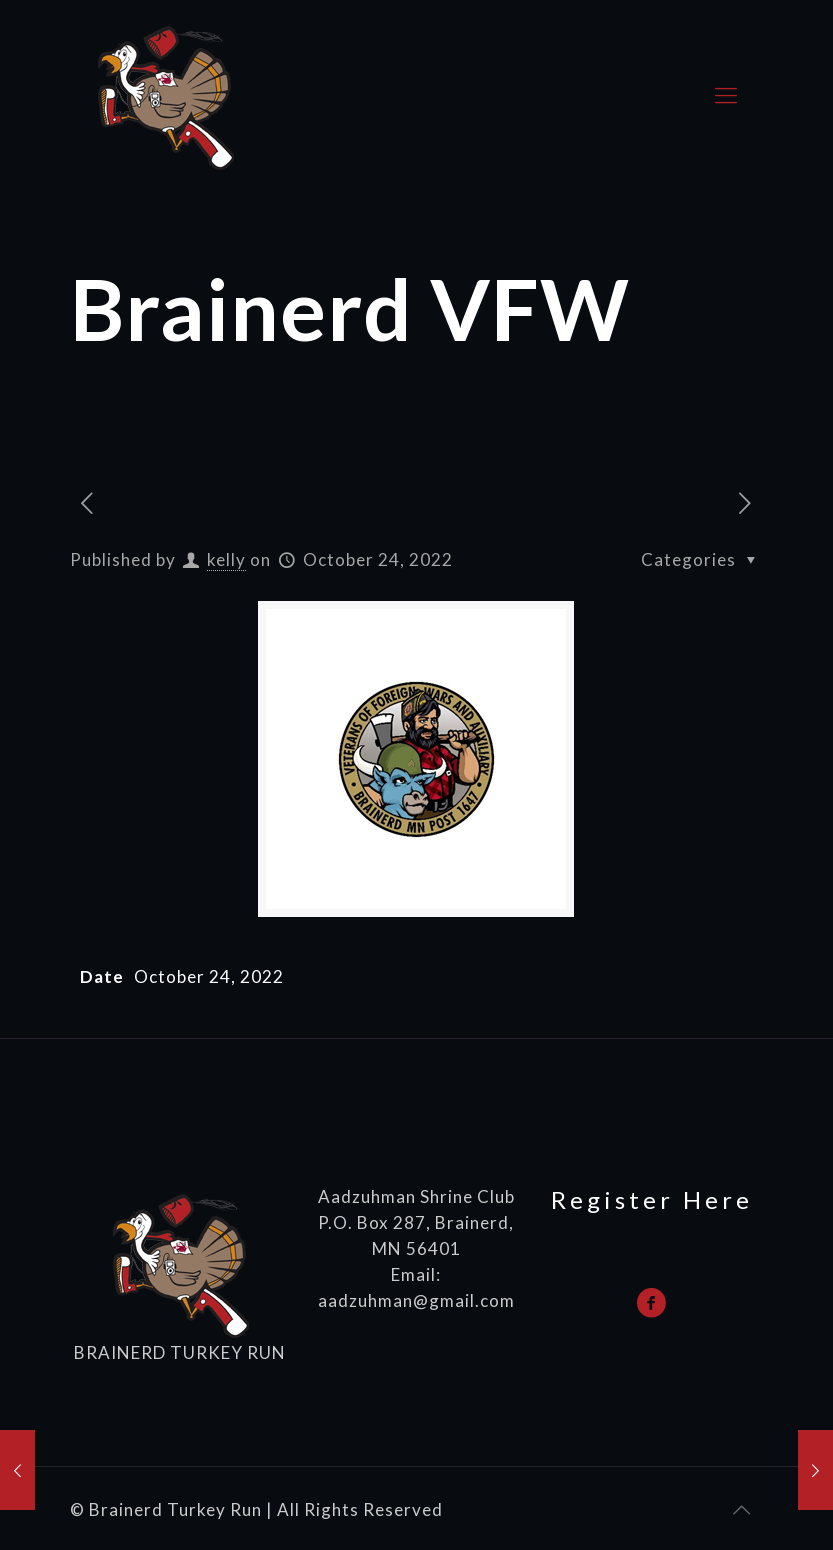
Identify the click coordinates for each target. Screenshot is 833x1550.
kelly (226, 559)
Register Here (652, 1199)
